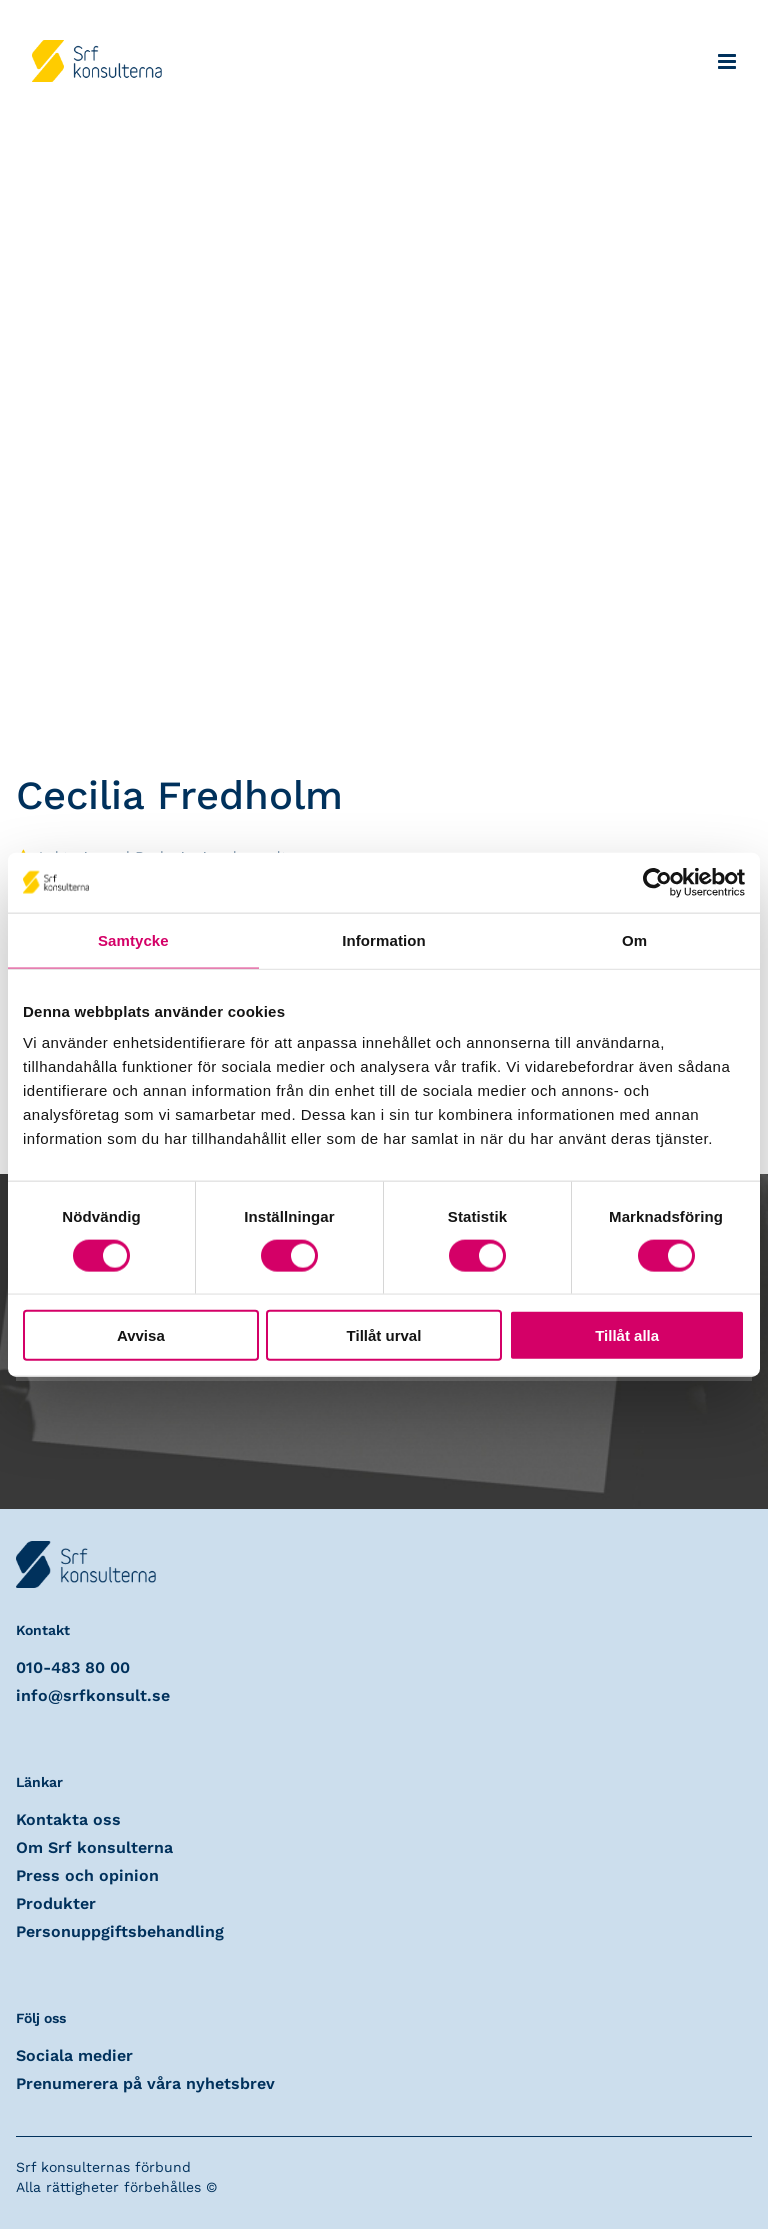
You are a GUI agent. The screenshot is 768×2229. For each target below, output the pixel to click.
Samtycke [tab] (133, 939)
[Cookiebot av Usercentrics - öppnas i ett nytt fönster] (657, 882)
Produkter (56, 1903)
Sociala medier (74, 2055)
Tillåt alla (627, 1335)
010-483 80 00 (73, 1667)
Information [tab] (384, 939)
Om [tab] (634, 939)
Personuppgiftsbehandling (120, 1931)
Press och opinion (87, 1875)
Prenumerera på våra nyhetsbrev (145, 2083)
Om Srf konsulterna (94, 1847)
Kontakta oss (68, 1819)
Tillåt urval (384, 1335)
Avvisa (141, 1335)
